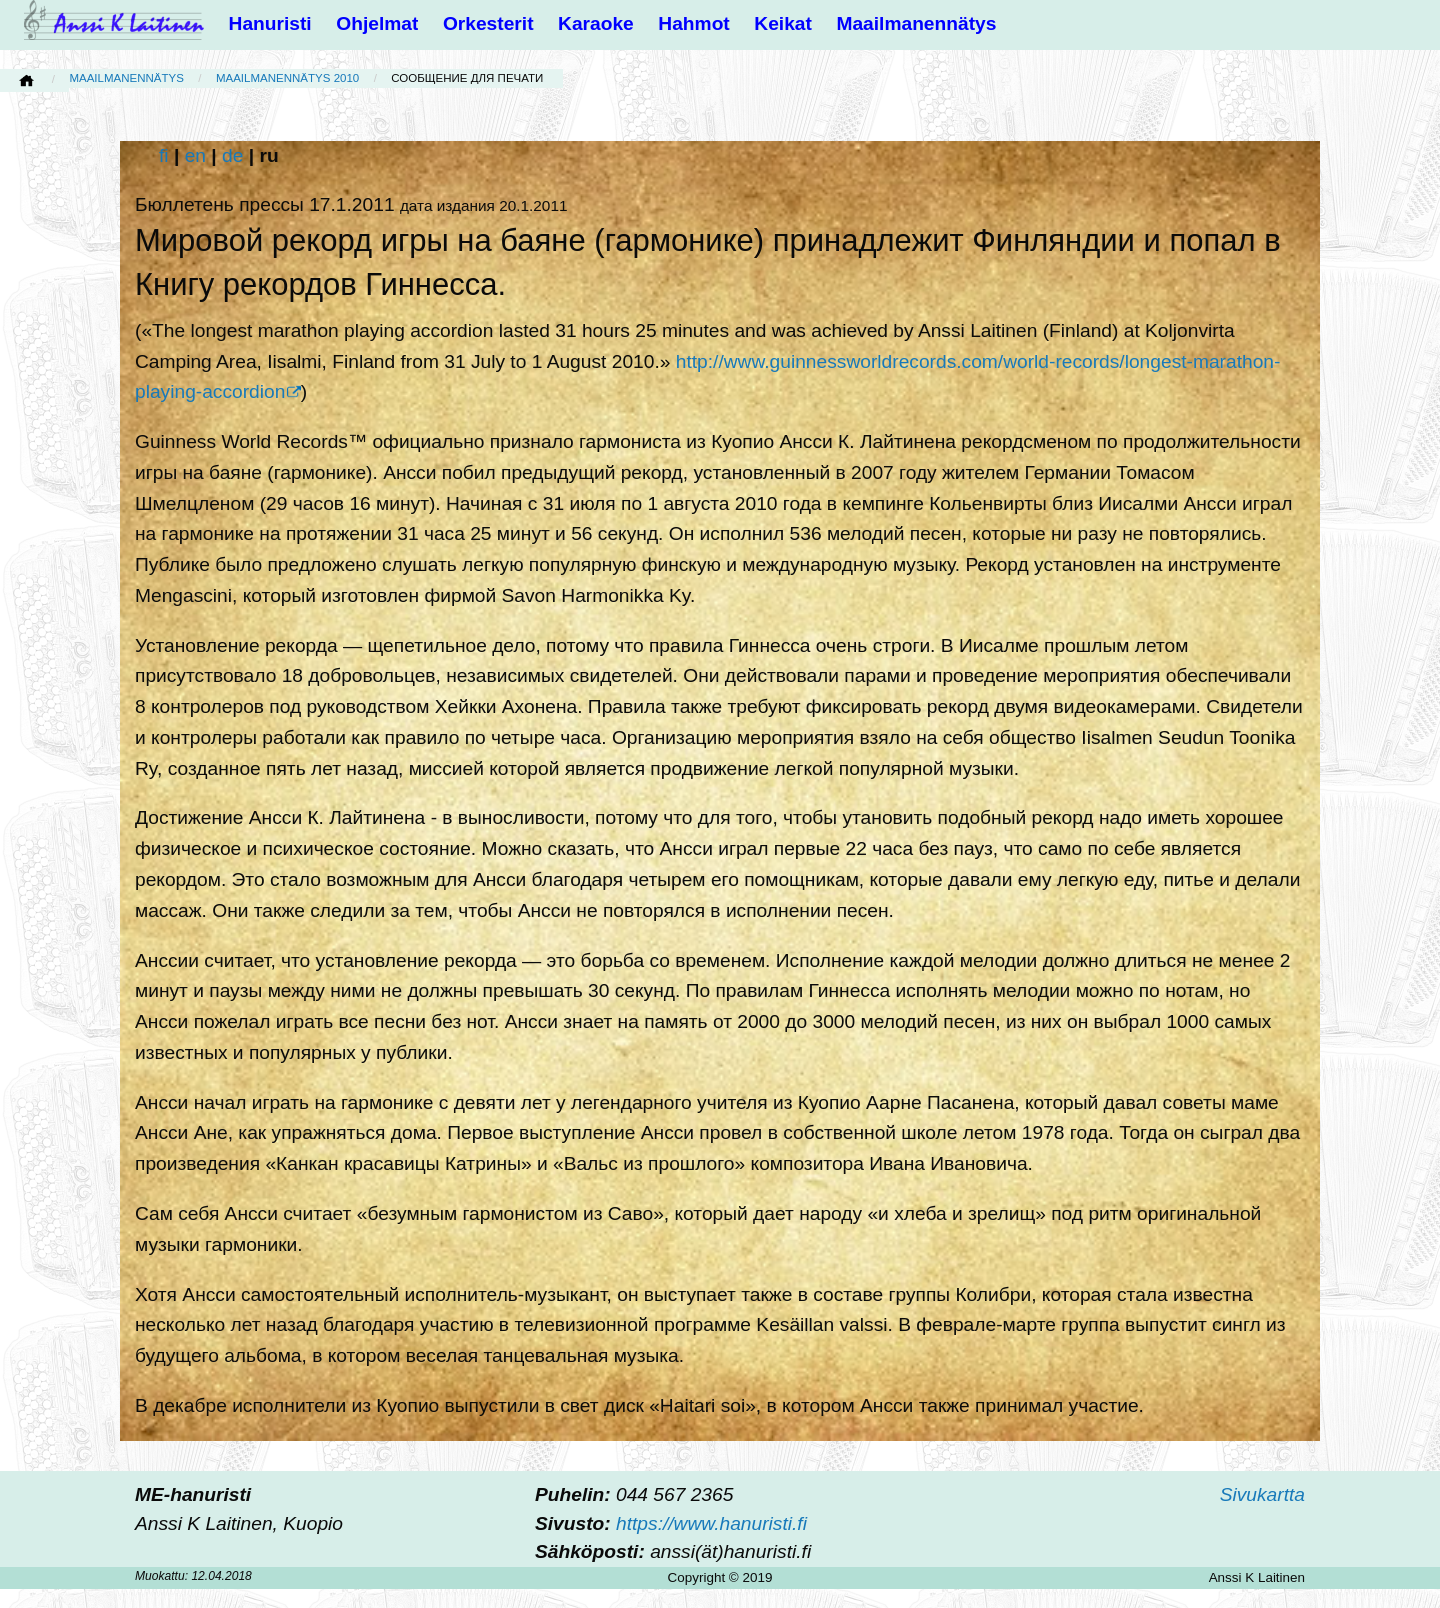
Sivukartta (1262, 1494)
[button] (6, 6)
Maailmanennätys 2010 (287, 78)
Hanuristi (270, 23)
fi (164, 155)
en (195, 155)
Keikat (783, 23)
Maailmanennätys (916, 23)
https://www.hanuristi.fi (711, 1523)
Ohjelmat (377, 23)
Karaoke (596, 23)
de (232, 155)
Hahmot (693, 23)
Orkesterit (488, 23)
